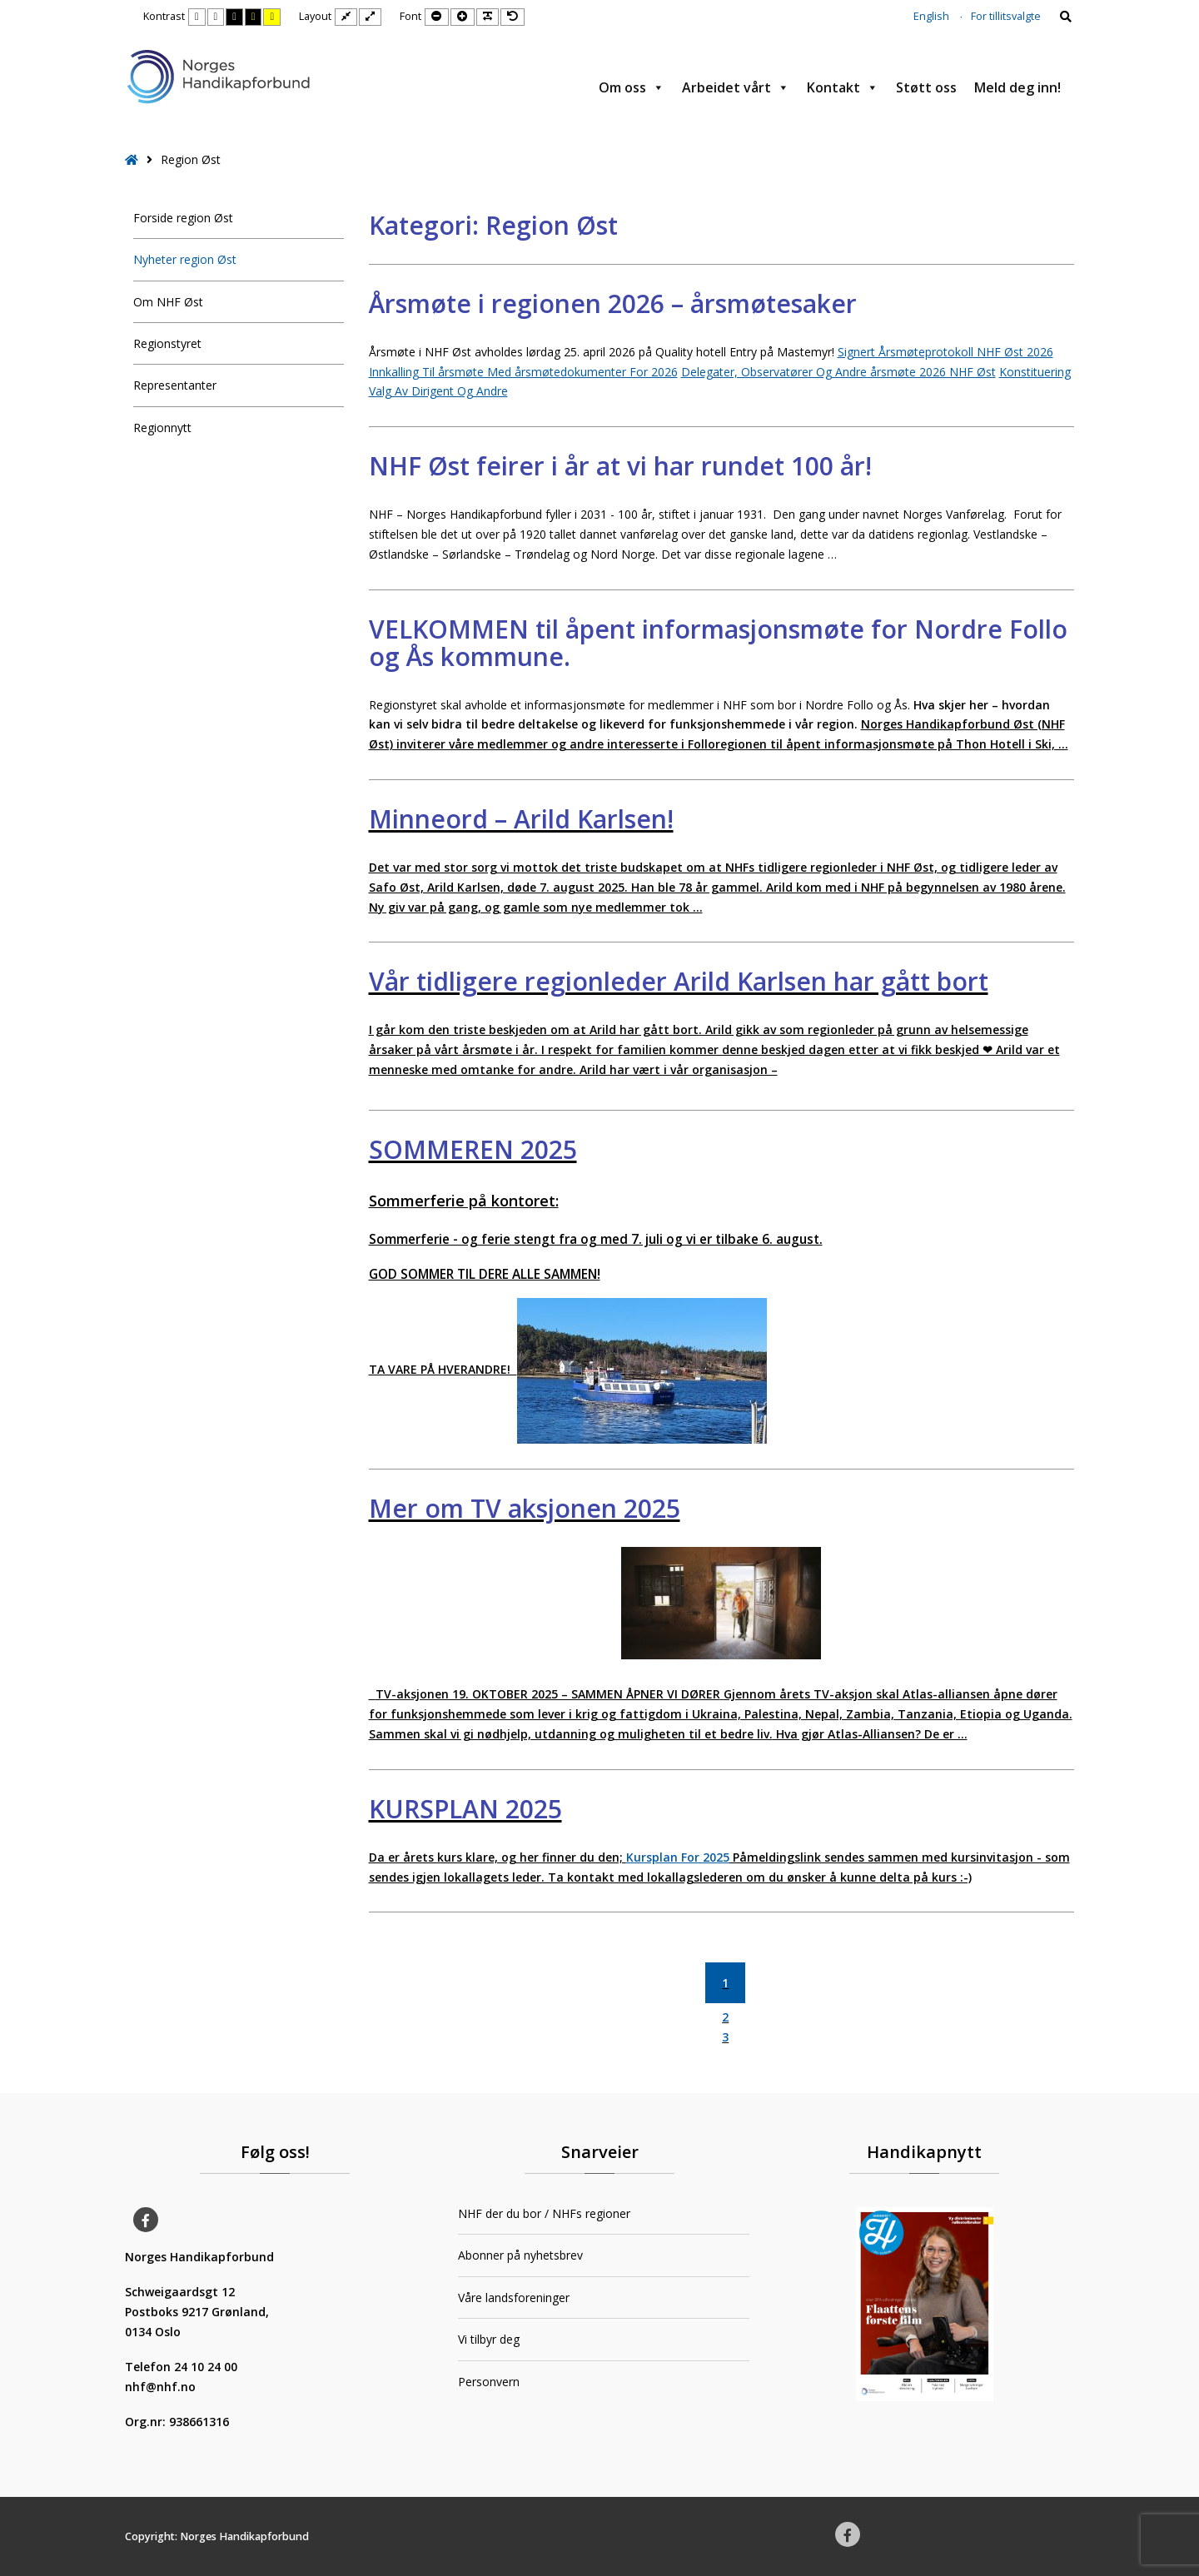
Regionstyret (167, 343)
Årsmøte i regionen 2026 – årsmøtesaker (613, 303)
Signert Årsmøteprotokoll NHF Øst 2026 (945, 352)
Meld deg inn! (1017, 87)
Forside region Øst (183, 218)
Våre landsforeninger (514, 2297)
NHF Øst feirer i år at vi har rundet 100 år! (620, 466)
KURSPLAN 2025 (465, 1809)
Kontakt (842, 87)
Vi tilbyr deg (489, 2339)
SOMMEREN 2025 (473, 1149)
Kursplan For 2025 (677, 1857)
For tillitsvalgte (1006, 16)
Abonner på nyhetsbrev (520, 2255)
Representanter (174, 385)
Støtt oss (926, 87)
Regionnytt (162, 427)
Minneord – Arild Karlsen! (521, 819)
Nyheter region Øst (184, 259)
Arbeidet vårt (735, 87)
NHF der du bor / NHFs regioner (544, 2213)
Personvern (489, 2382)
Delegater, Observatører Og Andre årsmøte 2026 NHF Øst (838, 372)
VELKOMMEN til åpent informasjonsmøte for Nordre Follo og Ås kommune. (718, 643)
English (931, 16)
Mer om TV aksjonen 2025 (524, 1508)
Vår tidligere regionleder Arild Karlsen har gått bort (678, 981)
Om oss (631, 87)
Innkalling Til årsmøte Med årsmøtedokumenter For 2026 (523, 372)
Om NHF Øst (168, 302)
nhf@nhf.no (160, 2386)
